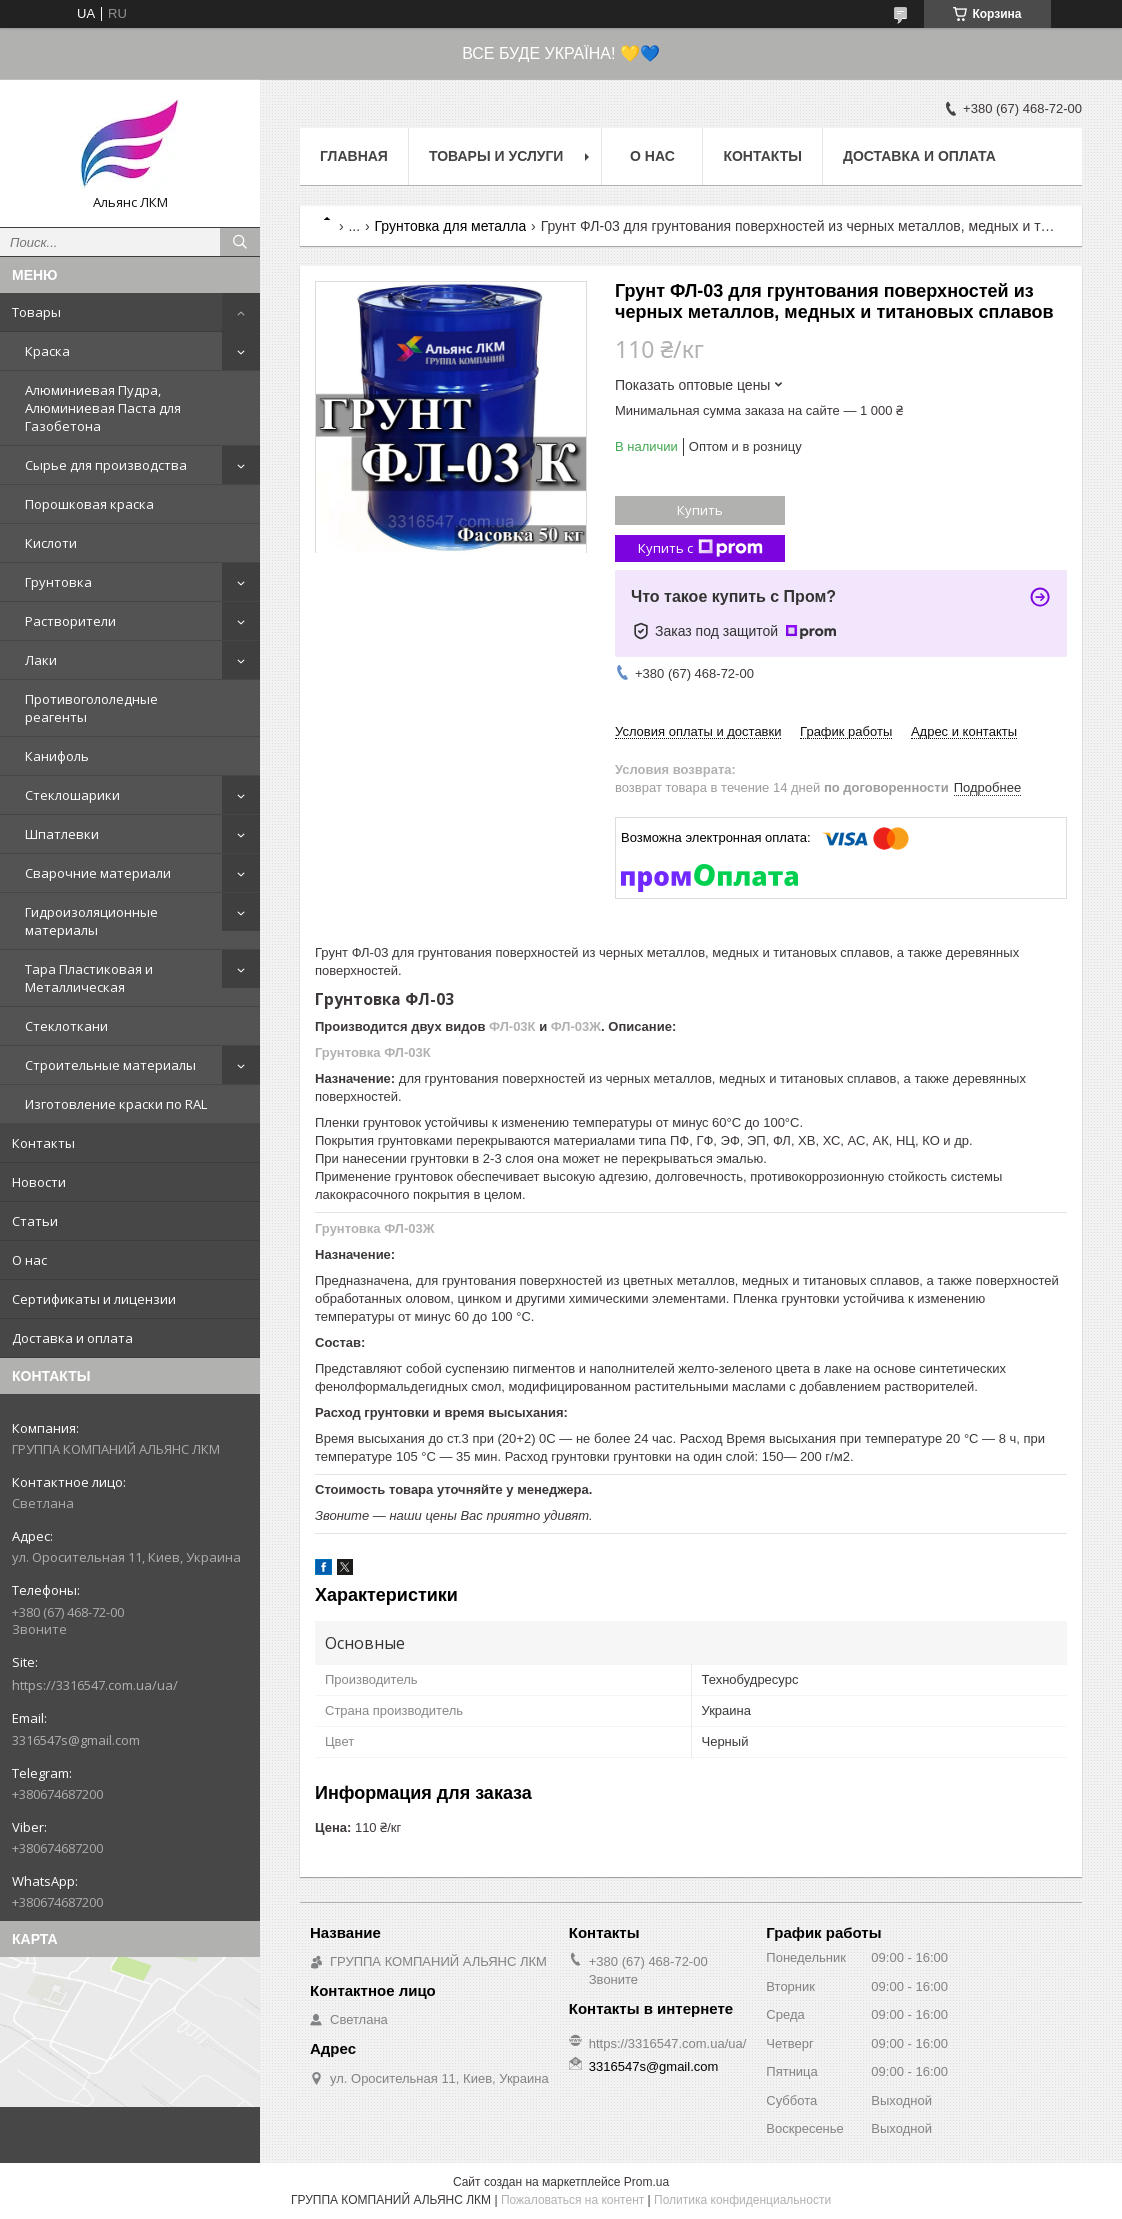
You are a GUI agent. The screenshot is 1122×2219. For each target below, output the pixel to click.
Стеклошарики (72, 795)
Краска (47, 351)
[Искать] (240, 242)
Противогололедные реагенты (91, 708)
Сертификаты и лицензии (94, 1299)
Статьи (35, 1221)
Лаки (41, 660)
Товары (36, 312)
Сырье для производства (106, 465)
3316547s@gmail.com (76, 1740)
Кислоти (51, 543)
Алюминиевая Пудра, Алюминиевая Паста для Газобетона (103, 408)
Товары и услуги (496, 156)
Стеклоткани (66, 1026)
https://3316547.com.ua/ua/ (95, 1685)
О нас (29, 1260)
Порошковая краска (89, 504)
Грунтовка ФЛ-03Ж (374, 1228)
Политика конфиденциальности (742, 2200)
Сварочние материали (98, 873)
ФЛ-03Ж (576, 1026)
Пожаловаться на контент (572, 2200)
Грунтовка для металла (451, 226)
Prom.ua (646, 2182)
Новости (39, 1182)
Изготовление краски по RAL (116, 1104)
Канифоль (57, 756)
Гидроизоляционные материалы (91, 921)
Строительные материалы (110, 1065)
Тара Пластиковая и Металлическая (89, 978)
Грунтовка (58, 582)
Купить (700, 510)
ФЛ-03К (512, 1026)
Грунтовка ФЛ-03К (373, 1052)
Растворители (70, 621)
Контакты (43, 1143)
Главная (354, 156)
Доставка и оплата (72, 1338)
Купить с (700, 548)
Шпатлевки (62, 834)
